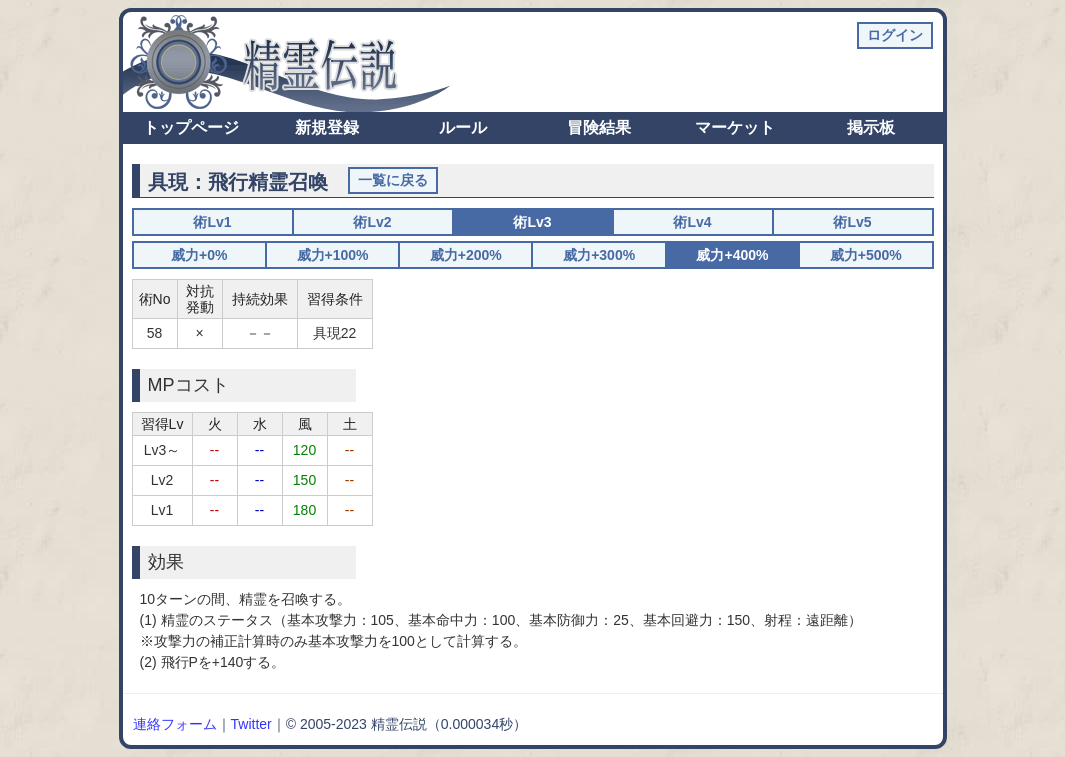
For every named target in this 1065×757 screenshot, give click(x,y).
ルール (463, 127)
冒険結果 (599, 127)
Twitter (251, 724)
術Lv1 (212, 222)
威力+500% (866, 255)
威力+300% (599, 255)
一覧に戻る (393, 180)
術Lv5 (852, 222)
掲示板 (871, 127)
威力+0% (199, 255)
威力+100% (333, 255)
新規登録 (327, 127)
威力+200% (466, 255)
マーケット (735, 127)
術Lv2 (372, 222)
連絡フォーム (175, 724)
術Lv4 (692, 222)
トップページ (191, 127)
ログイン (895, 35)
